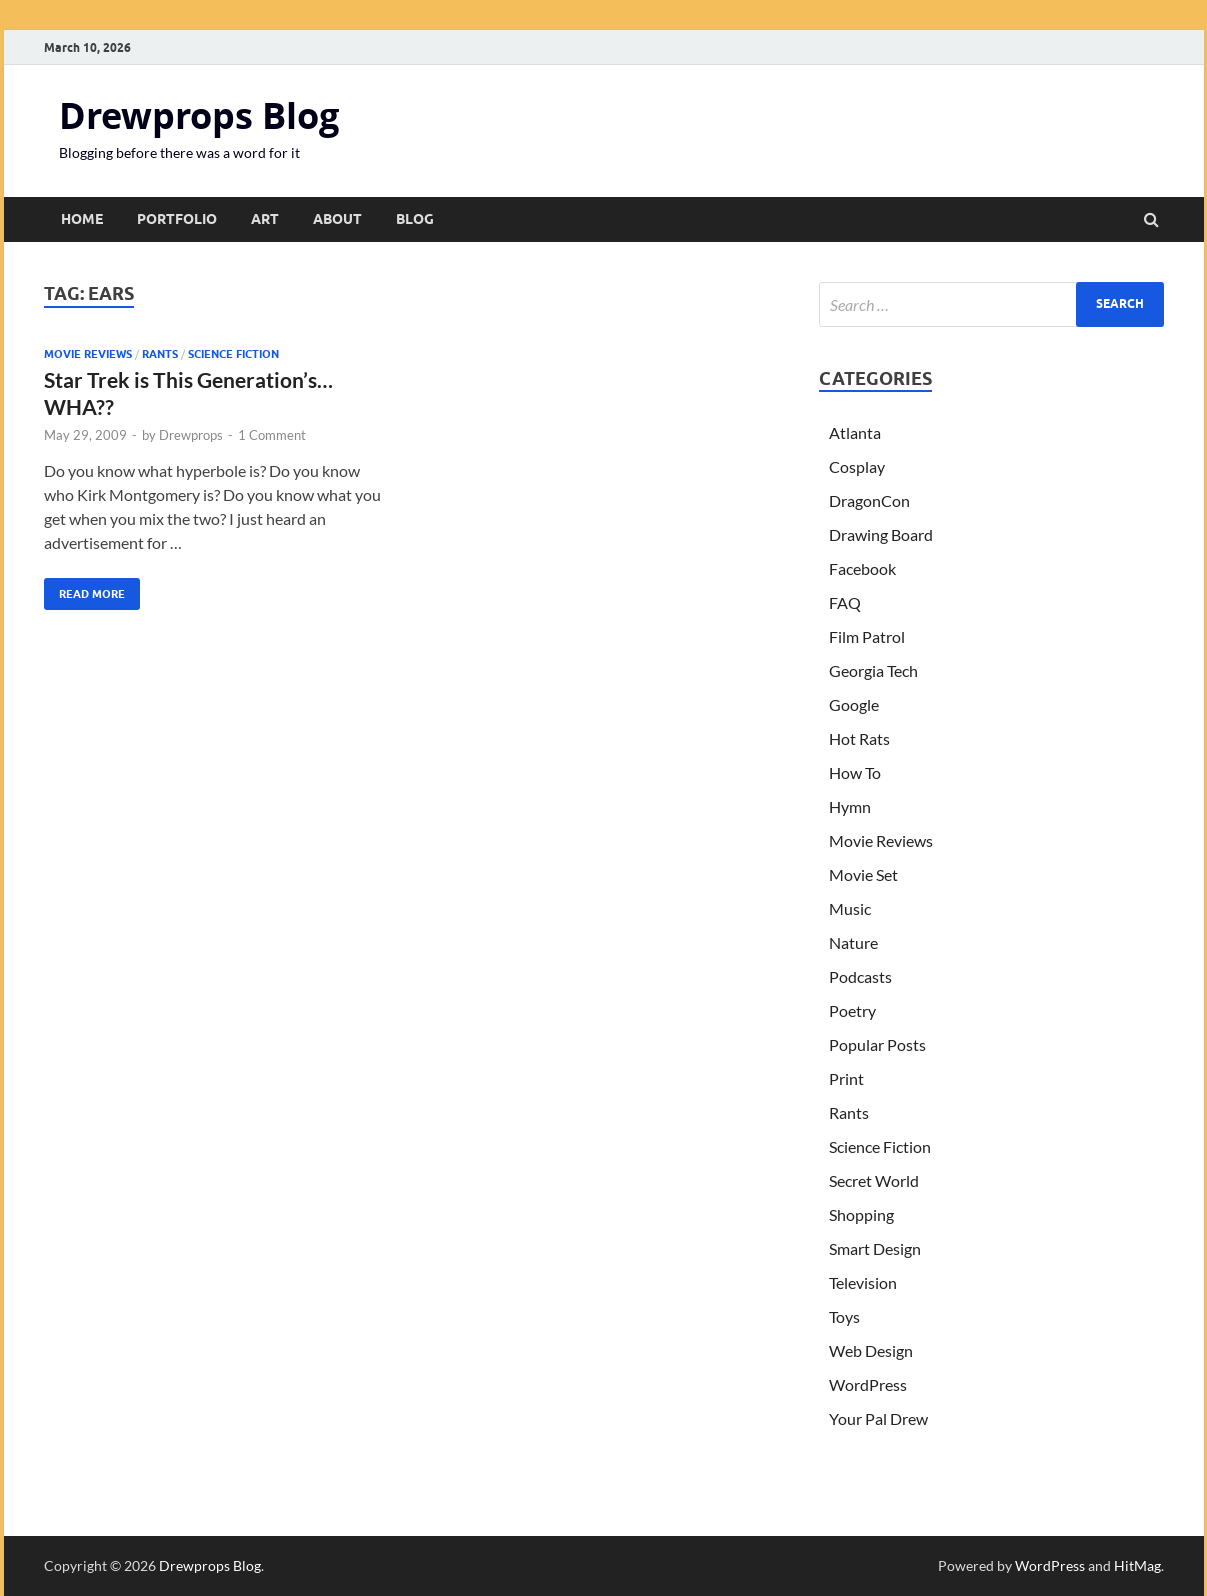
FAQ (845, 602)
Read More (84, 589)
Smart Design (875, 1248)
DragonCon (869, 500)
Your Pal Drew (878, 1418)
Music (850, 908)
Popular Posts (877, 1044)
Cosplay (857, 466)
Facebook (862, 568)
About (337, 219)
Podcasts (860, 976)
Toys (844, 1316)
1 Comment (272, 435)
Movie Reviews (88, 354)
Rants (160, 354)
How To (855, 772)
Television (863, 1282)
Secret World (874, 1180)
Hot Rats (859, 738)
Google (854, 704)
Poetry (852, 1010)
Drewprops (191, 435)
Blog (415, 219)
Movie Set (863, 874)
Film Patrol (867, 636)
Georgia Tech (873, 670)
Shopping (861, 1214)
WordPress (868, 1384)
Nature (853, 942)
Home (82, 219)
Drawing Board (881, 534)
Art (265, 219)
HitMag (1137, 1565)
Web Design (871, 1350)
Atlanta (855, 432)
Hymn (850, 806)
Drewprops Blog (199, 115)
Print (846, 1078)
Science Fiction (233, 354)
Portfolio (177, 219)
